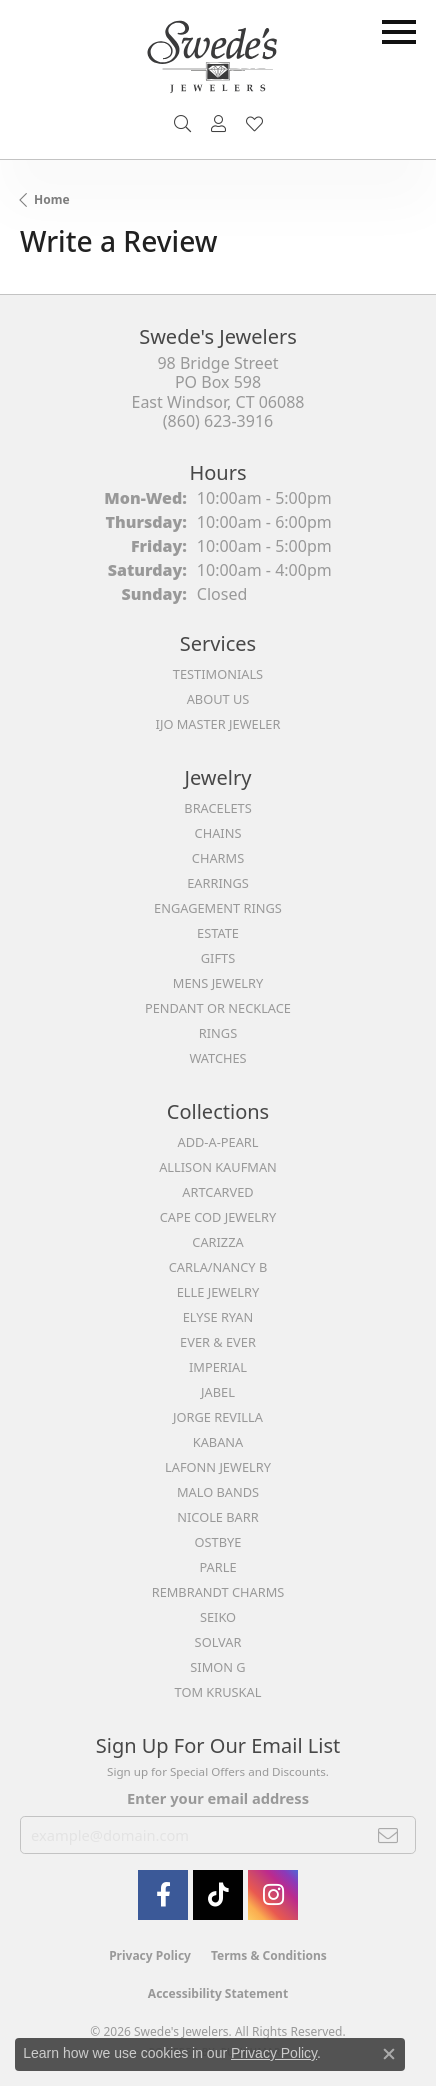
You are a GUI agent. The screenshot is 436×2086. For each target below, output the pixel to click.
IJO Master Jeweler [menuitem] (218, 724)
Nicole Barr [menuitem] (217, 1517)
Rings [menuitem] (218, 1033)
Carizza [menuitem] (217, 1242)
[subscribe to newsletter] (388, 1835)
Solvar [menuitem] (218, 1642)
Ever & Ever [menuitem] (218, 1342)
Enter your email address (218, 1798)
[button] (182, 124)
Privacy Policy (150, 1955)
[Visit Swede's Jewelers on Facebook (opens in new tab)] (163, 1895)
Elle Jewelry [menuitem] (218, 1292)
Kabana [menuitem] (218, 1442)
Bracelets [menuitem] (217, 808)
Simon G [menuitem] (217, 1667)
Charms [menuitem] (218, 858)
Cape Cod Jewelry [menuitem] (218, 1217)
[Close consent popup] (389, 2054)
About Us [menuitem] (218, 699)
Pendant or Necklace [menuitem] (218, 1008)
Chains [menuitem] (218, 833)
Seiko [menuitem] (218, 1617)
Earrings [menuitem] (218, 883)
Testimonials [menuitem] (218, 674)
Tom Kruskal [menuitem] (218, 1692)
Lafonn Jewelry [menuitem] (218, 1467)
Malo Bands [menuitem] (218, 1492)
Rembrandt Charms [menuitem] (218, 1592)
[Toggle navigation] (399, 32)
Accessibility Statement (218, 1993)
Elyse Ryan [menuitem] (218, 1317)
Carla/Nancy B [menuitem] (218, 1267)
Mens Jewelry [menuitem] (218, 983)
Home (52, 199)
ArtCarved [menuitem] (217, 1192)
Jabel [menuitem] (218, 1392)
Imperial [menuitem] (218, 1367)
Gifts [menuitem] (218, 958)
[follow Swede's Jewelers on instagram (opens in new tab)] (273, 1895)
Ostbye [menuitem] (218, 1542)
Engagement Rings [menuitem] (218, 908)
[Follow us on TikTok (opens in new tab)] (218, 1895)
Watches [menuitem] (217, 1058)
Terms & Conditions (269, 1955)
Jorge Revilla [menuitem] (218, 1417)
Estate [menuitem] (218, 933)
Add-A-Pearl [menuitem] (218, 1142)
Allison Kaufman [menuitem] (218, 1167)
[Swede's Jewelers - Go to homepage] (218, 64)
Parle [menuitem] (217, 1567)
